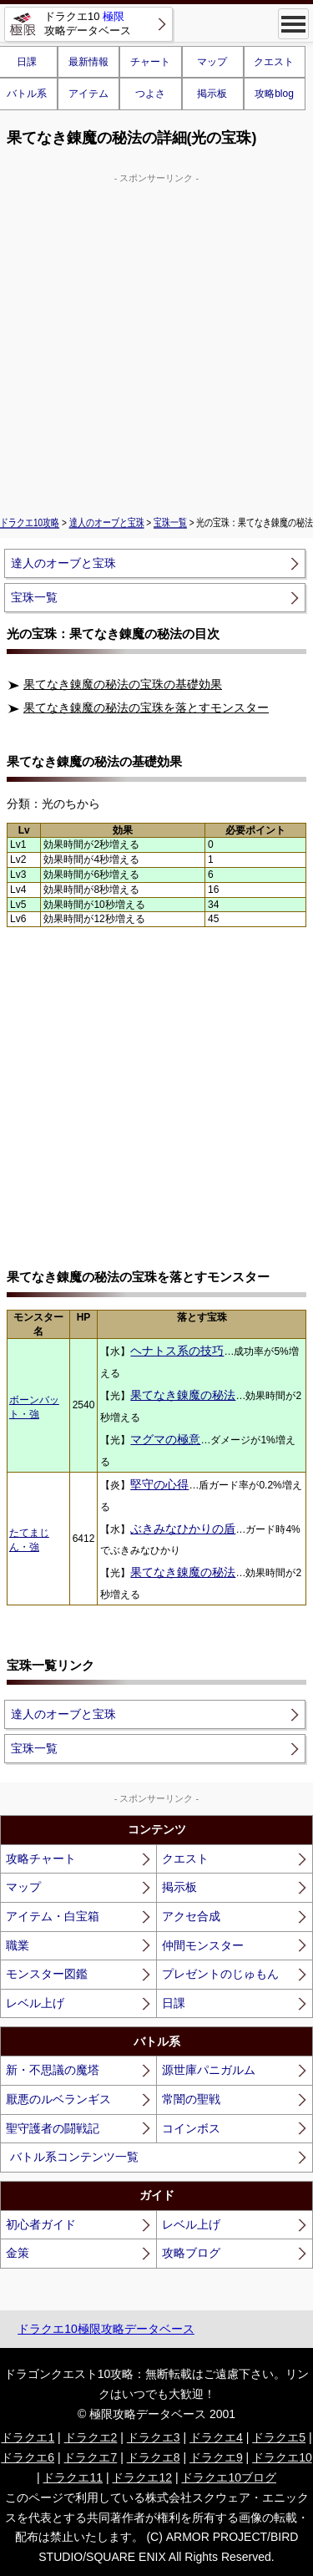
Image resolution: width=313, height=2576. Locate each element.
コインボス (191, 2128)
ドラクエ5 (278, 2437)
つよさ (150, 93)
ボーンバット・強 (34, 1407)
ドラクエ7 (90, 2457)
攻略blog (274, 93)
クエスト (274, 62)
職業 (17, 1945)
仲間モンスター (203, 1945)
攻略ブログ (191, 2252)
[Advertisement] (156, 342)
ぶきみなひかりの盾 (182, 1528)
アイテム (88, 93)
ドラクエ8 (153, 2457)
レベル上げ (35, 2003)
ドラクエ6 (27, 2457)
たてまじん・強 (29, 1540)
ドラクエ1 (27, 2437)
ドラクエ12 (142, 2477)
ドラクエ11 (73, 2477)
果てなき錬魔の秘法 (182, 1395)
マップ (212, 62)
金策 (17, 2252)
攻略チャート (41, 1858)
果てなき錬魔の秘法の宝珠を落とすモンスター (146, 707)
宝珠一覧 (170, 523)
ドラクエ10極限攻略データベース (106, 2328)
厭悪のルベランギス (58, 2099)
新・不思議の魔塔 (52, 2070)
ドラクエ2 (91, 2437)
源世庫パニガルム (208, 2070)
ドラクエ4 (216, 2437)
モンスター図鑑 (47, 1973)
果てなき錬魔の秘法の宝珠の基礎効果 (122, 684)
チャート (150, 62)
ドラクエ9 (216, 2457)
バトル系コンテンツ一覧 (74, 2156)
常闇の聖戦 (191, 2099)
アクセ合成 (191, 1916)
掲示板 (212, 93)
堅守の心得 (159, 1484)
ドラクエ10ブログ (228, 2477)
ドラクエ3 (153, 2437)
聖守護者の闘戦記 (52, 2128)
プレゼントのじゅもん (220, 1973)
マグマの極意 (165, 1439)
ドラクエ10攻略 (29, 523)
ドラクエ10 (282, 2457)
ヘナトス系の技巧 (177, 1350)
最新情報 (88, 62)
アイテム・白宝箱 (52, 1916)
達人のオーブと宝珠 (106, 523)
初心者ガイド (41, 2224)
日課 (173, 2003)
